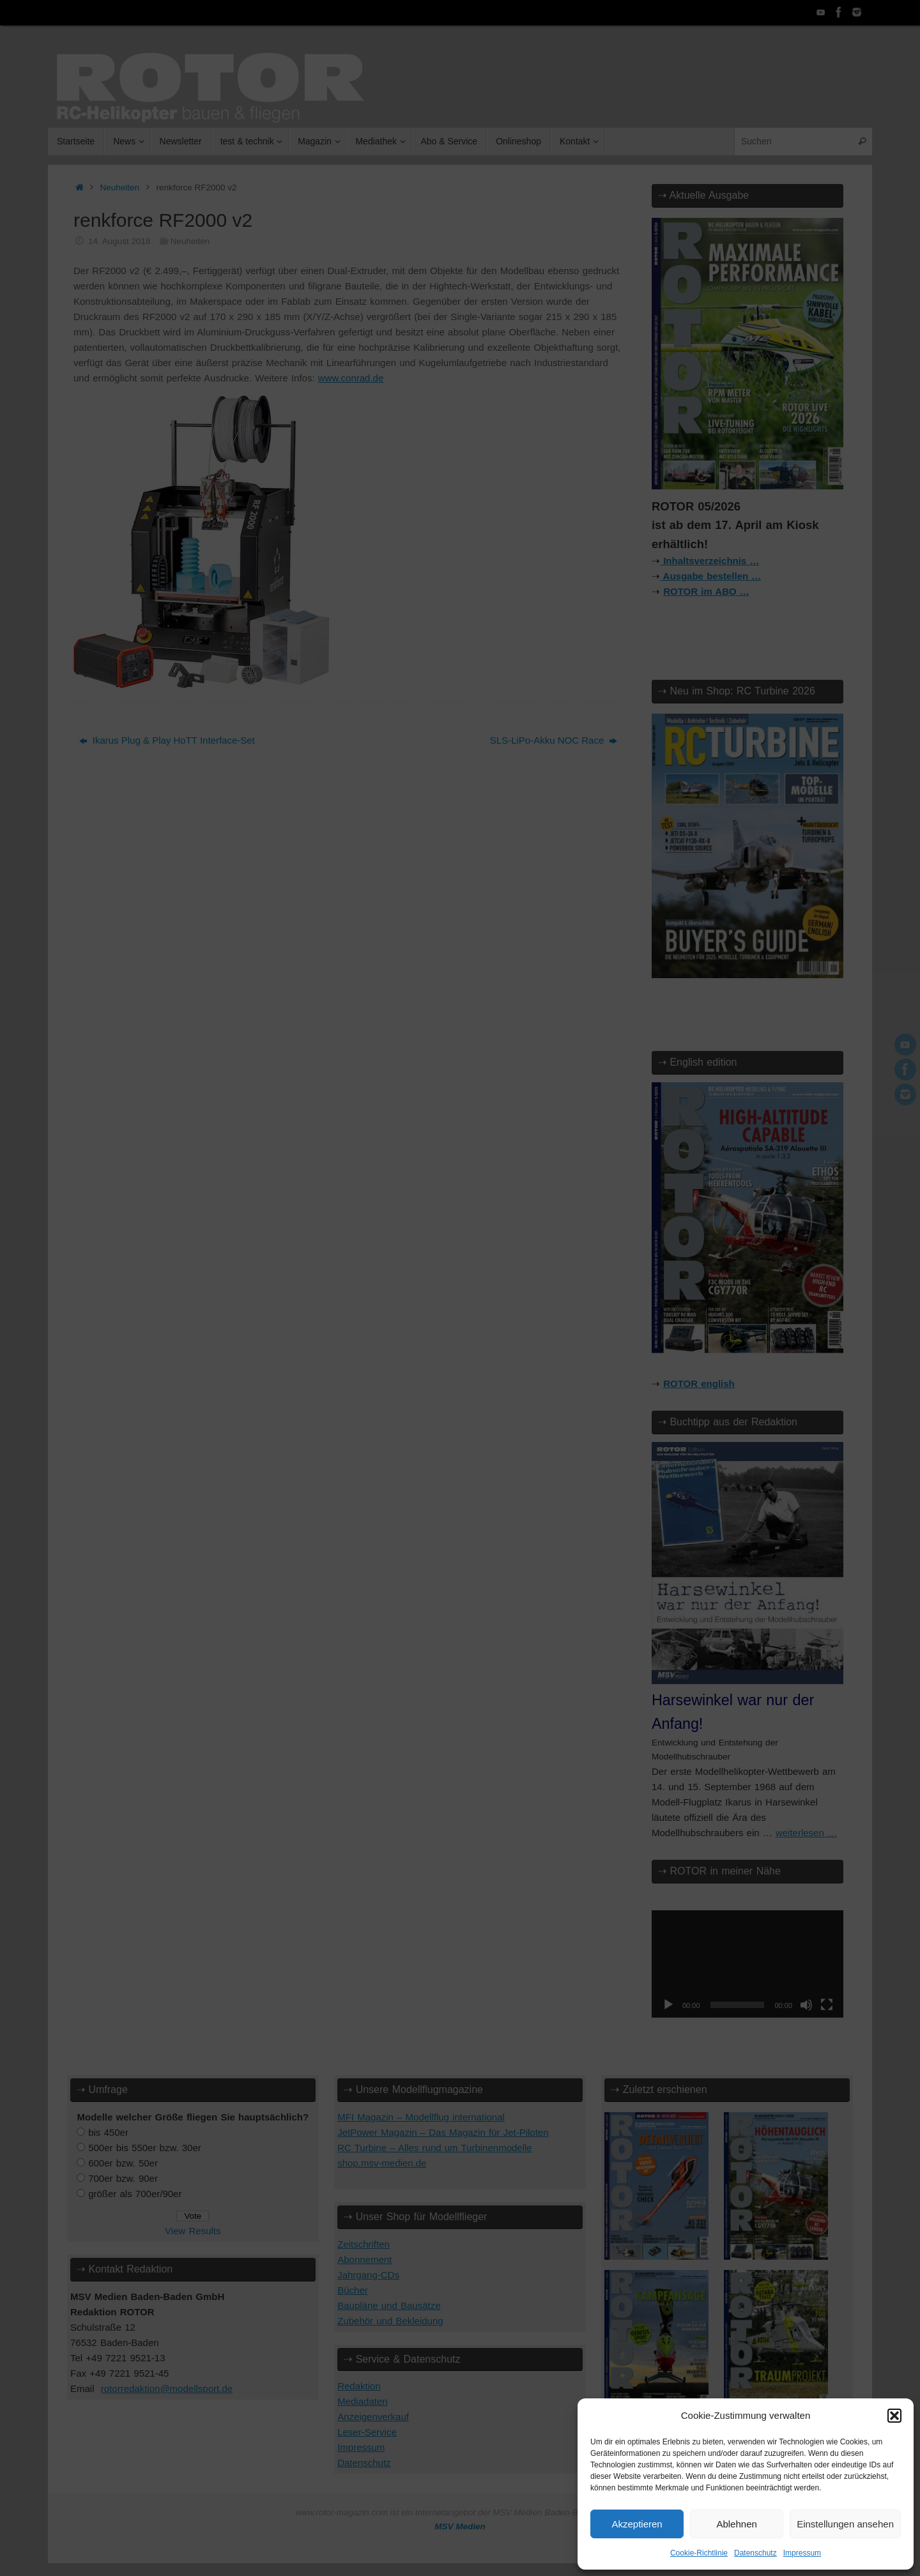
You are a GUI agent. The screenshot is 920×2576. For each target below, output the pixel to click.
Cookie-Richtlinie (699, 2553)
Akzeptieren (636, 2523)
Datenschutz (755, 2553)
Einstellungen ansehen (845, 2523)
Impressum (802, 2553)
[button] (894, 2415)
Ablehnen (736, 2523)
